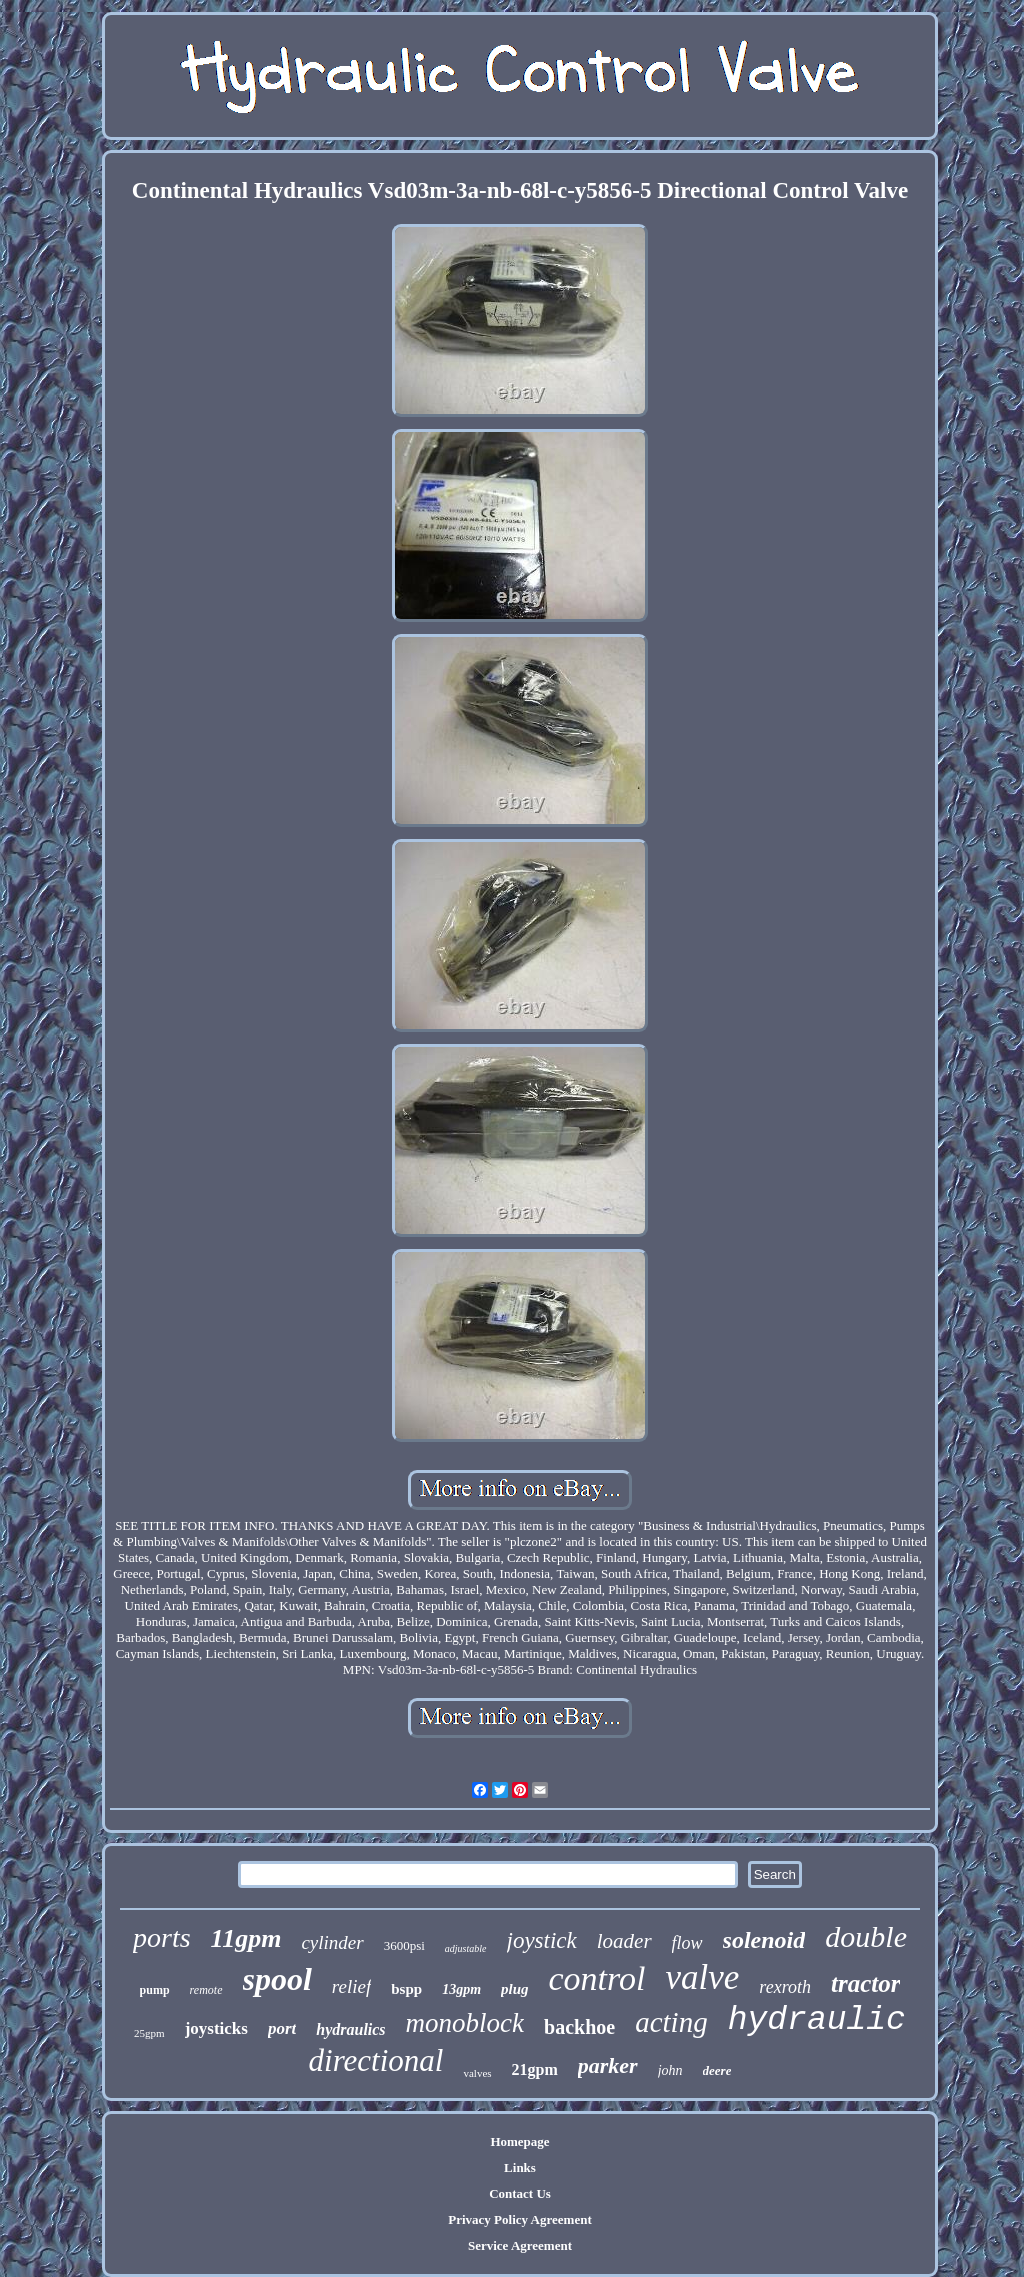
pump (155, 1990)
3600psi (404, 1945)
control (597, 1978)
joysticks (216, 2028)
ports (162, 1937)
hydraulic (817, 2020)
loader (624, 1941)
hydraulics (350, 2029)
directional (376, 2060)
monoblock (465, 2023)
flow (687, 1943)
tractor (865, 1983)
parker (608, 2065)
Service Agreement (520, 2245)
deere (717, 2070)
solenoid (764, 1940)
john (670, 2070)
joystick (542, 1940)
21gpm (535, 2069)
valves (477, 2073)
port (282, 2028)
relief (351, 1986)
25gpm (149, 2033)
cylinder (332, 1942)
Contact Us (520, 2193)
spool (277, 1979)
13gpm (461, 1989)
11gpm (246, 1938)
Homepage (519, 2141)
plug (515, 1989)
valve (702, 1977)
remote (206, 1990)
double (866, 1936)
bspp (406, 1989)
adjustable (466, 1948)
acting (671, 2022)
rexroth (785, 1987)
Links (520, 2167)
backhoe (579, 2027)
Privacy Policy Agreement (519, 2219)
